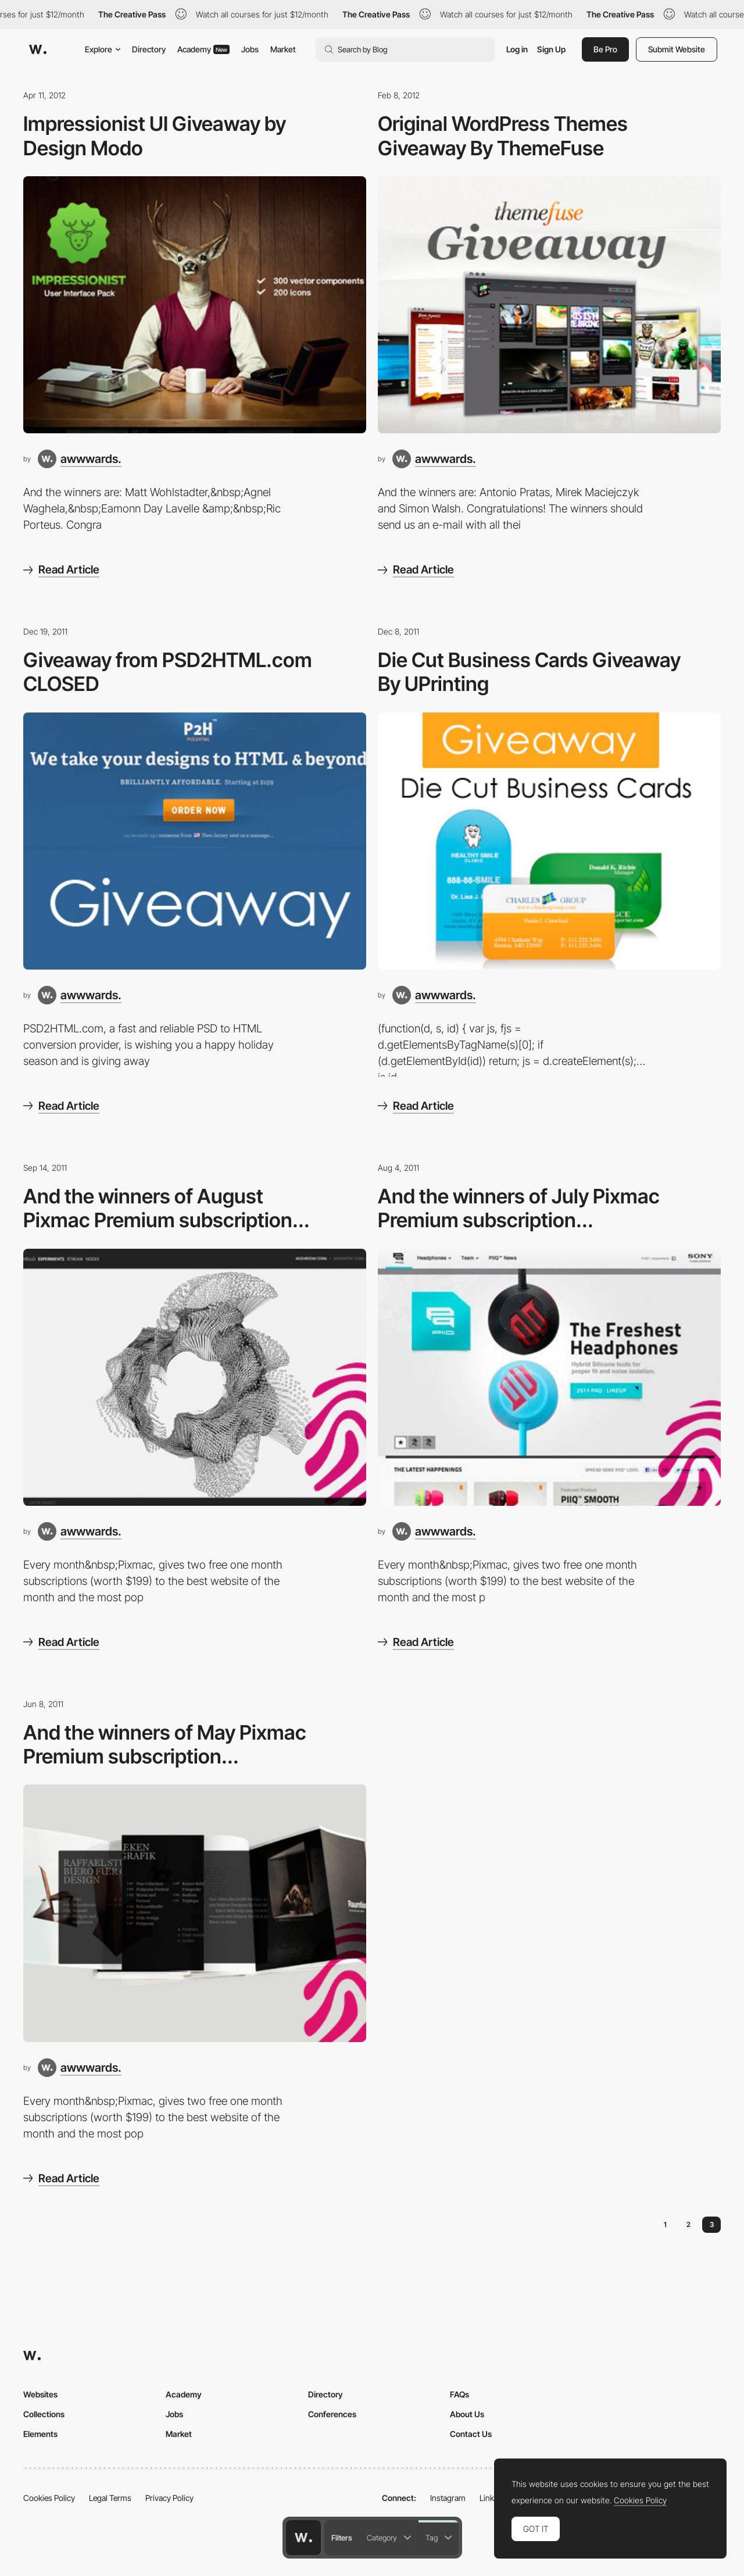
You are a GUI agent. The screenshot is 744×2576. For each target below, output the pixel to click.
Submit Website (676, 49)
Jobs (250, 49)
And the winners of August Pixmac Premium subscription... (166, 1208)
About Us (467, 2414)
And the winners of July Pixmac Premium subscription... (519, 1208)
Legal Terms (110, 2498)
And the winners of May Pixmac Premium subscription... (164, 1744)
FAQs (459, 2394)
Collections (44, 2414)
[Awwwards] (37, 49)
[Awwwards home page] (303, 2537)
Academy (203, 49)
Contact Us (471, 2434)
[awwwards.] (79, 459)
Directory (149, 49)
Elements (40, 2434)
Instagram (448, 2498)
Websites (40, 2394)
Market (283, 49)
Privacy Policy (169, 2498)
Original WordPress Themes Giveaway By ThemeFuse (503, 135)
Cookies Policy (49, 2498)
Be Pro (605, 49)
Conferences (332, 2414)
